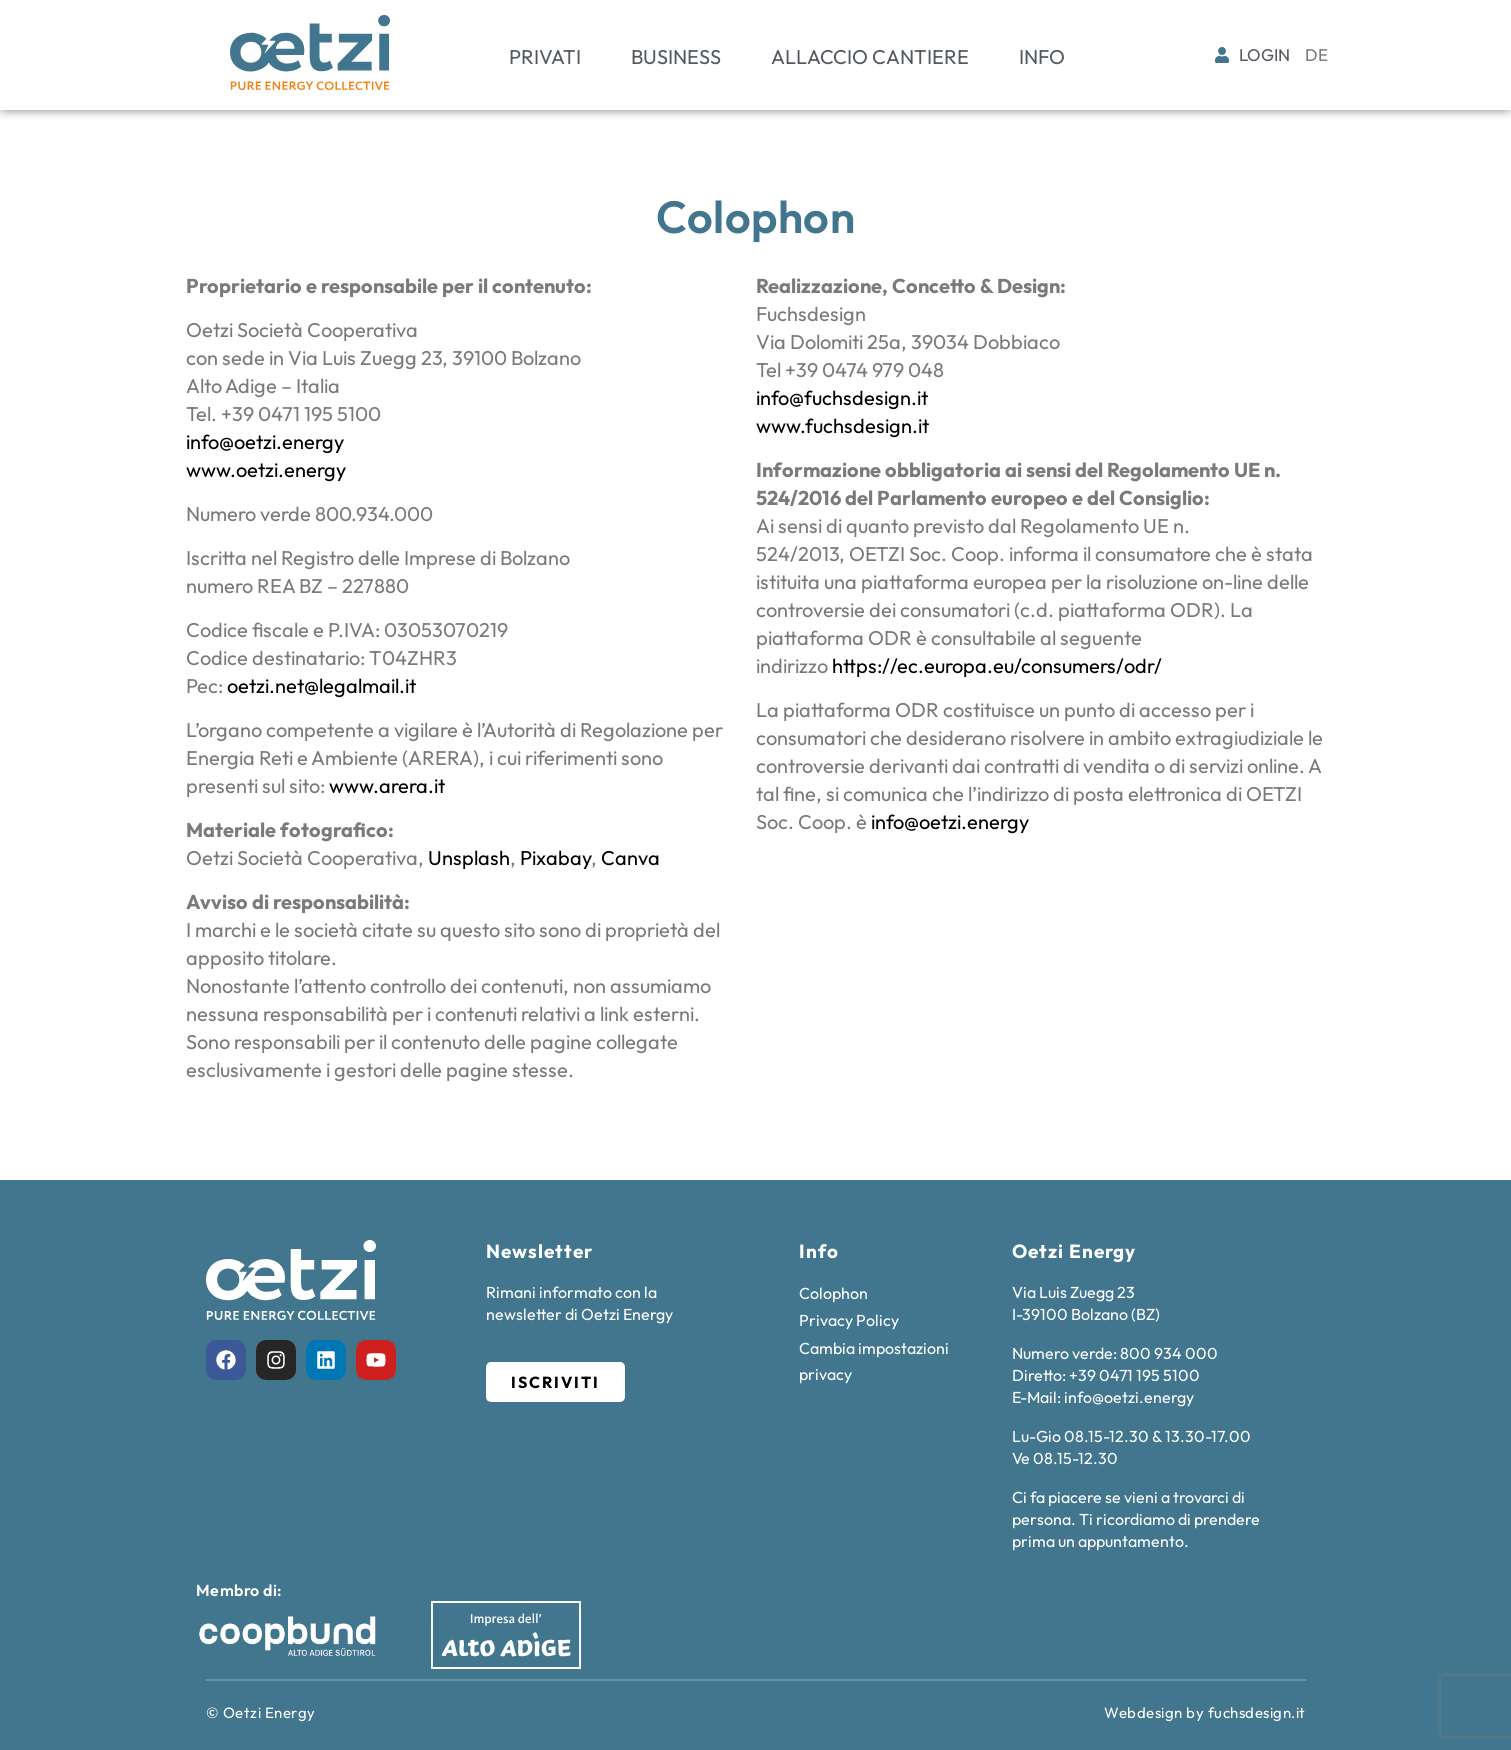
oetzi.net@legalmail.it (321, 685)
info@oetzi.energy (265, 441)
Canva (630, 857)
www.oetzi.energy (266, 469)
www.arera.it (387, 785)
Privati (545, 56)
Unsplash (469, 857)
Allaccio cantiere (870, 56)
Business (676, 56)
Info (1042, 56)
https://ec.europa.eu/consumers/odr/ (997, 665)
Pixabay (555, 857)
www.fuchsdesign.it (842, 425)
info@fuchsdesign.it (842, 397)
